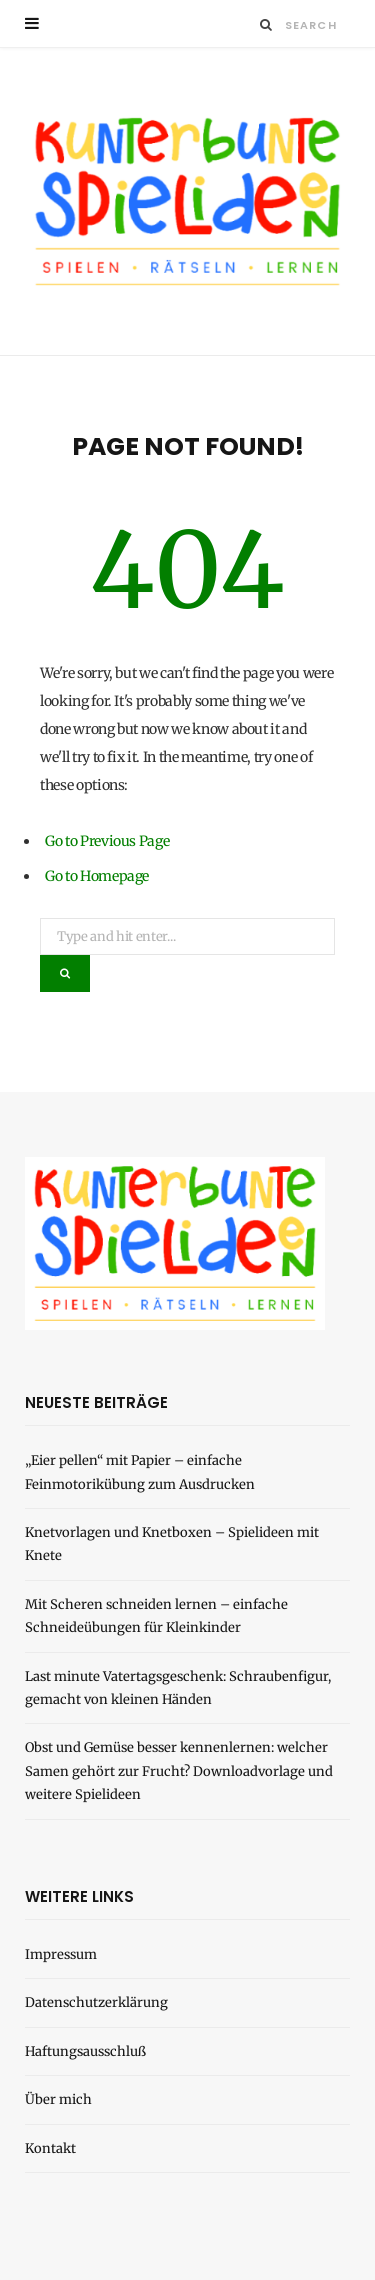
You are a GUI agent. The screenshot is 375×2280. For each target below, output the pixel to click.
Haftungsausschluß (85, 2051)
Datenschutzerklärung (96, 2002)
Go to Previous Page (107, 841)
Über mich (58, 2099)
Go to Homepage (97, 876)
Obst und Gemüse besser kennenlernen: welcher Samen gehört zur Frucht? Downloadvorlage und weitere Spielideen (179, 1771)
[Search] (266, 24)
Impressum (61, 1954)
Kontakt (50, 2148)
